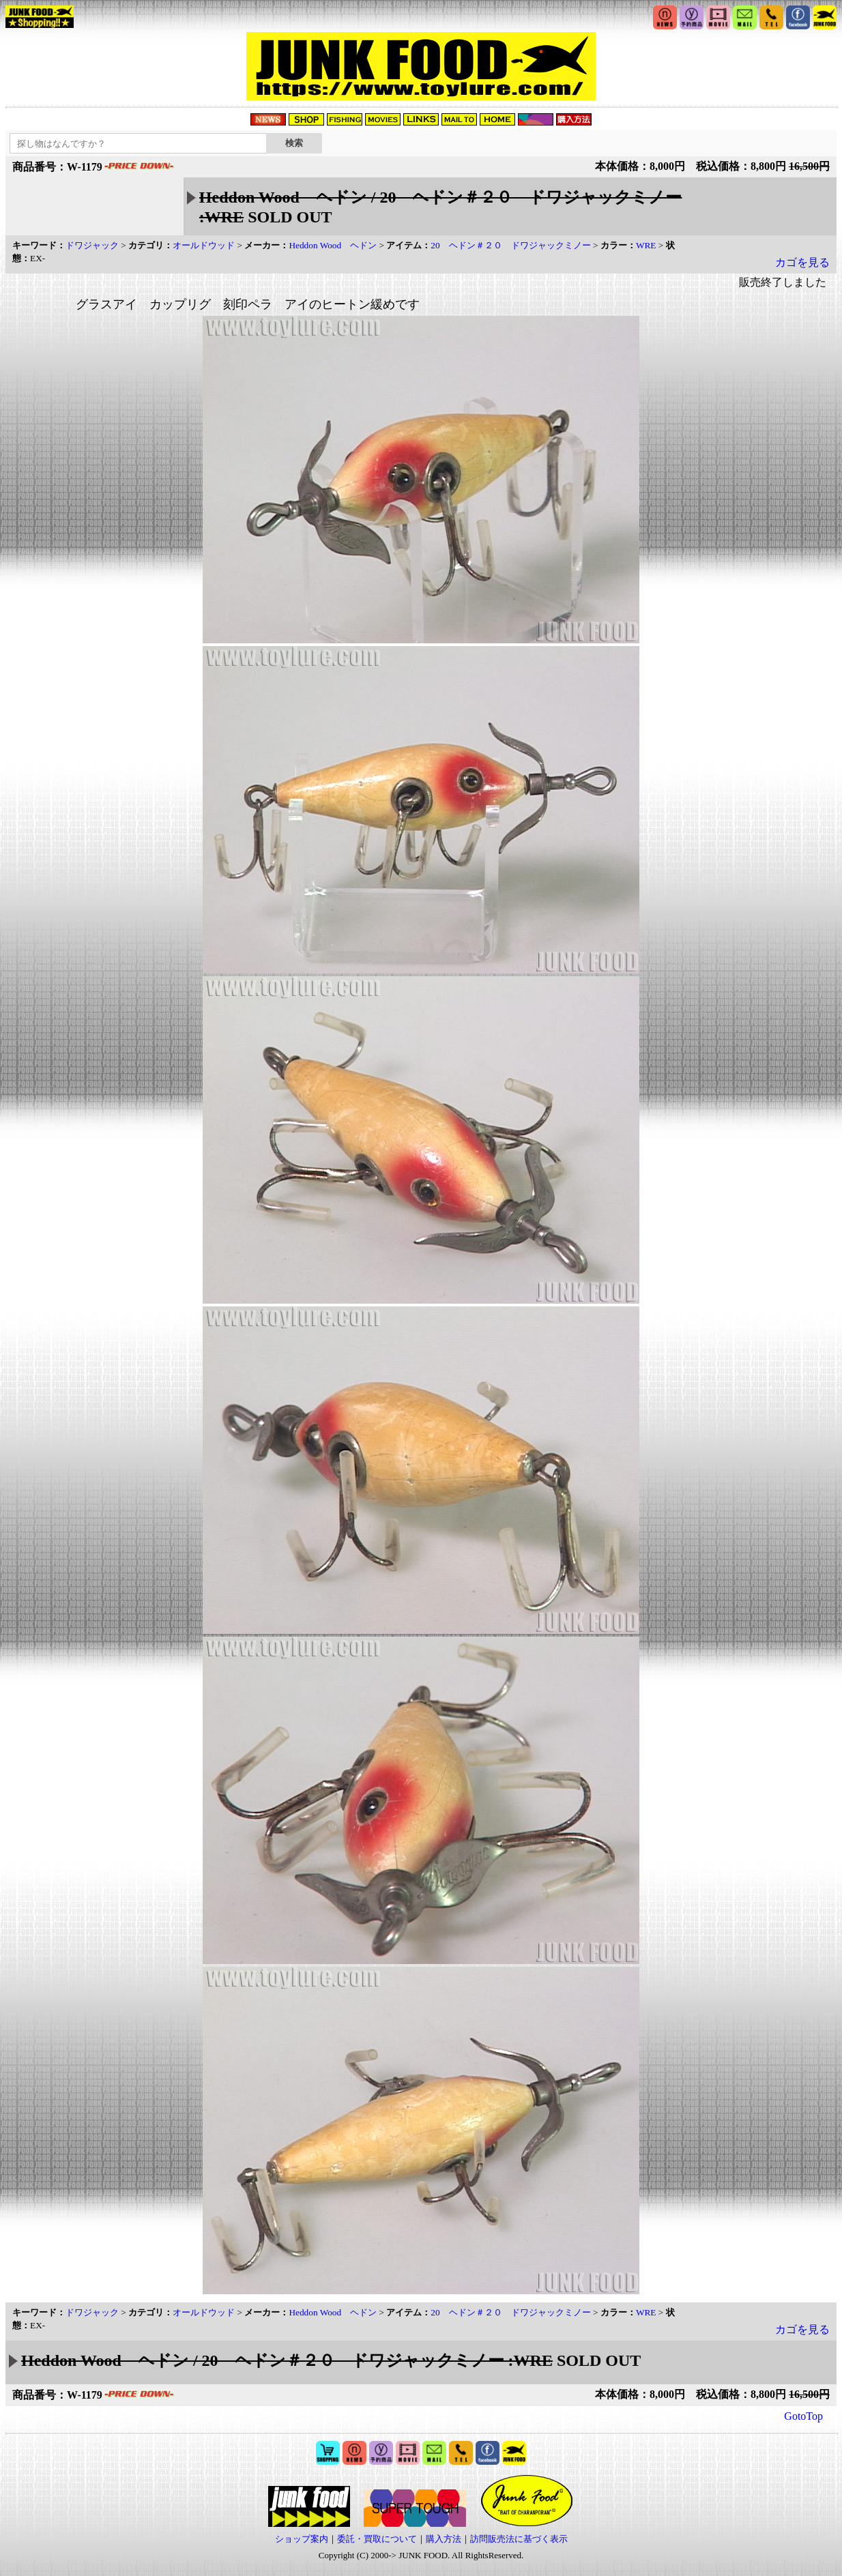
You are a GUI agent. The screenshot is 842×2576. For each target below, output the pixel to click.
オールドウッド (204, 245)
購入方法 (443, 2539)
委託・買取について (377, 2539)
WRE (646, 245)
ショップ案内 (301, 2539)
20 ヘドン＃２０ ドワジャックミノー (510, 245)
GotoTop (803, 2416)
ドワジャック (92, 245)
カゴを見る (802, 262)
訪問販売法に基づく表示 (519, 2539)
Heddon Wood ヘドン (333, 245)
